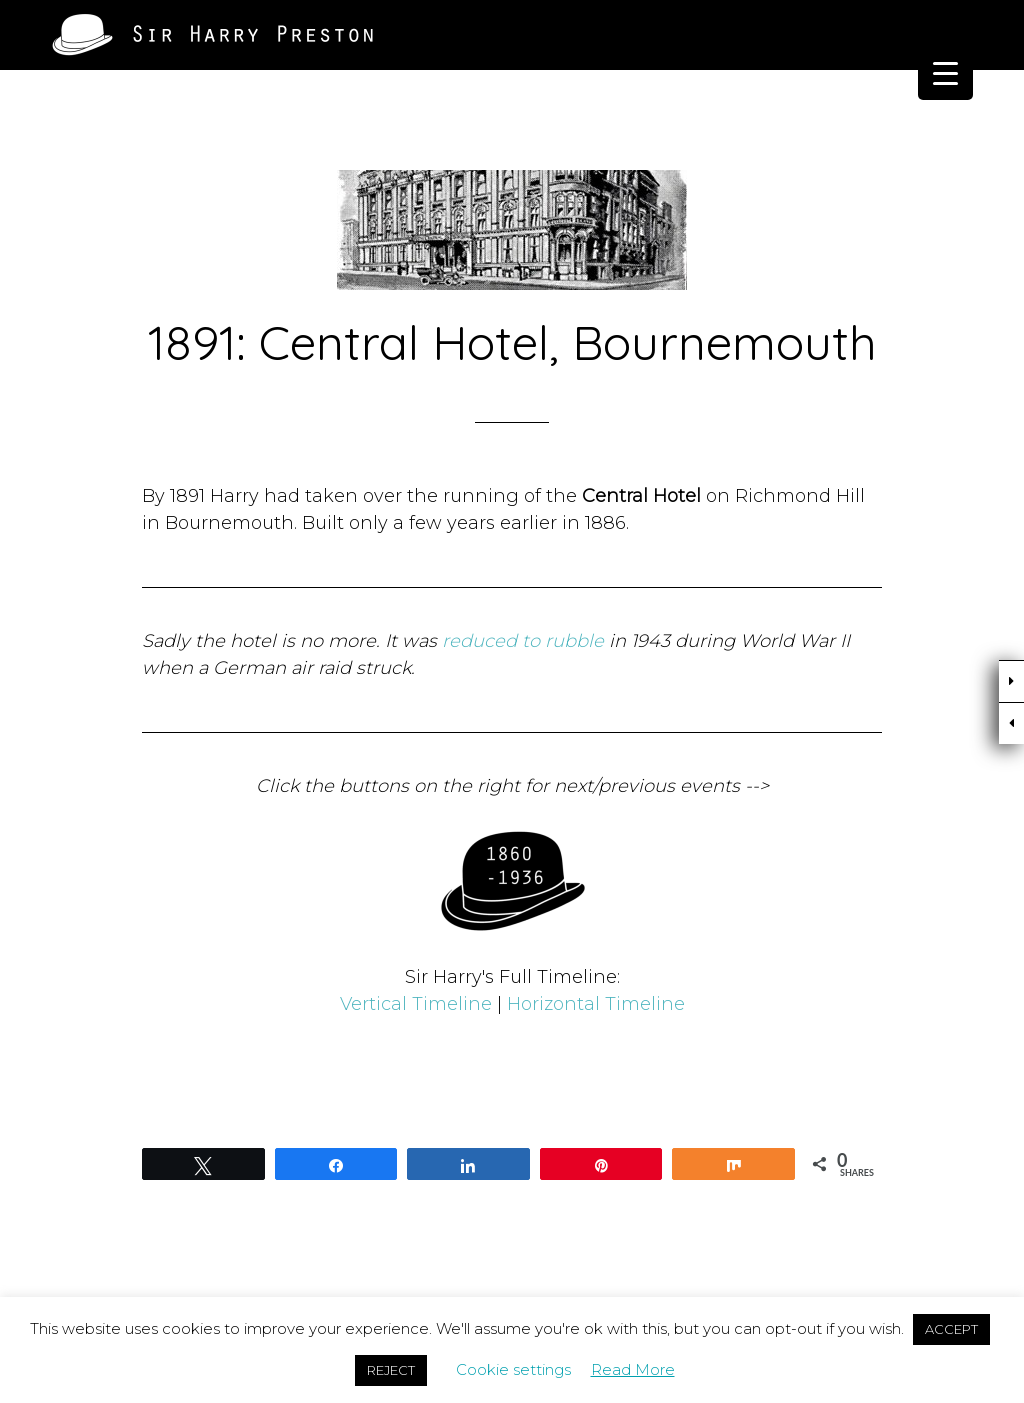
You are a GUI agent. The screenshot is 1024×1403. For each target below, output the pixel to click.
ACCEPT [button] (951, 1329)
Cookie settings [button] (513, 1369)
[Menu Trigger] (945, 72)
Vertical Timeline (416, 1004)
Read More (633, 1369)
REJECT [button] (391, 1370)
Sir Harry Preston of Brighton (212, 35)
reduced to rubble (523, 641)
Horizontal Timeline (596, 1004)
